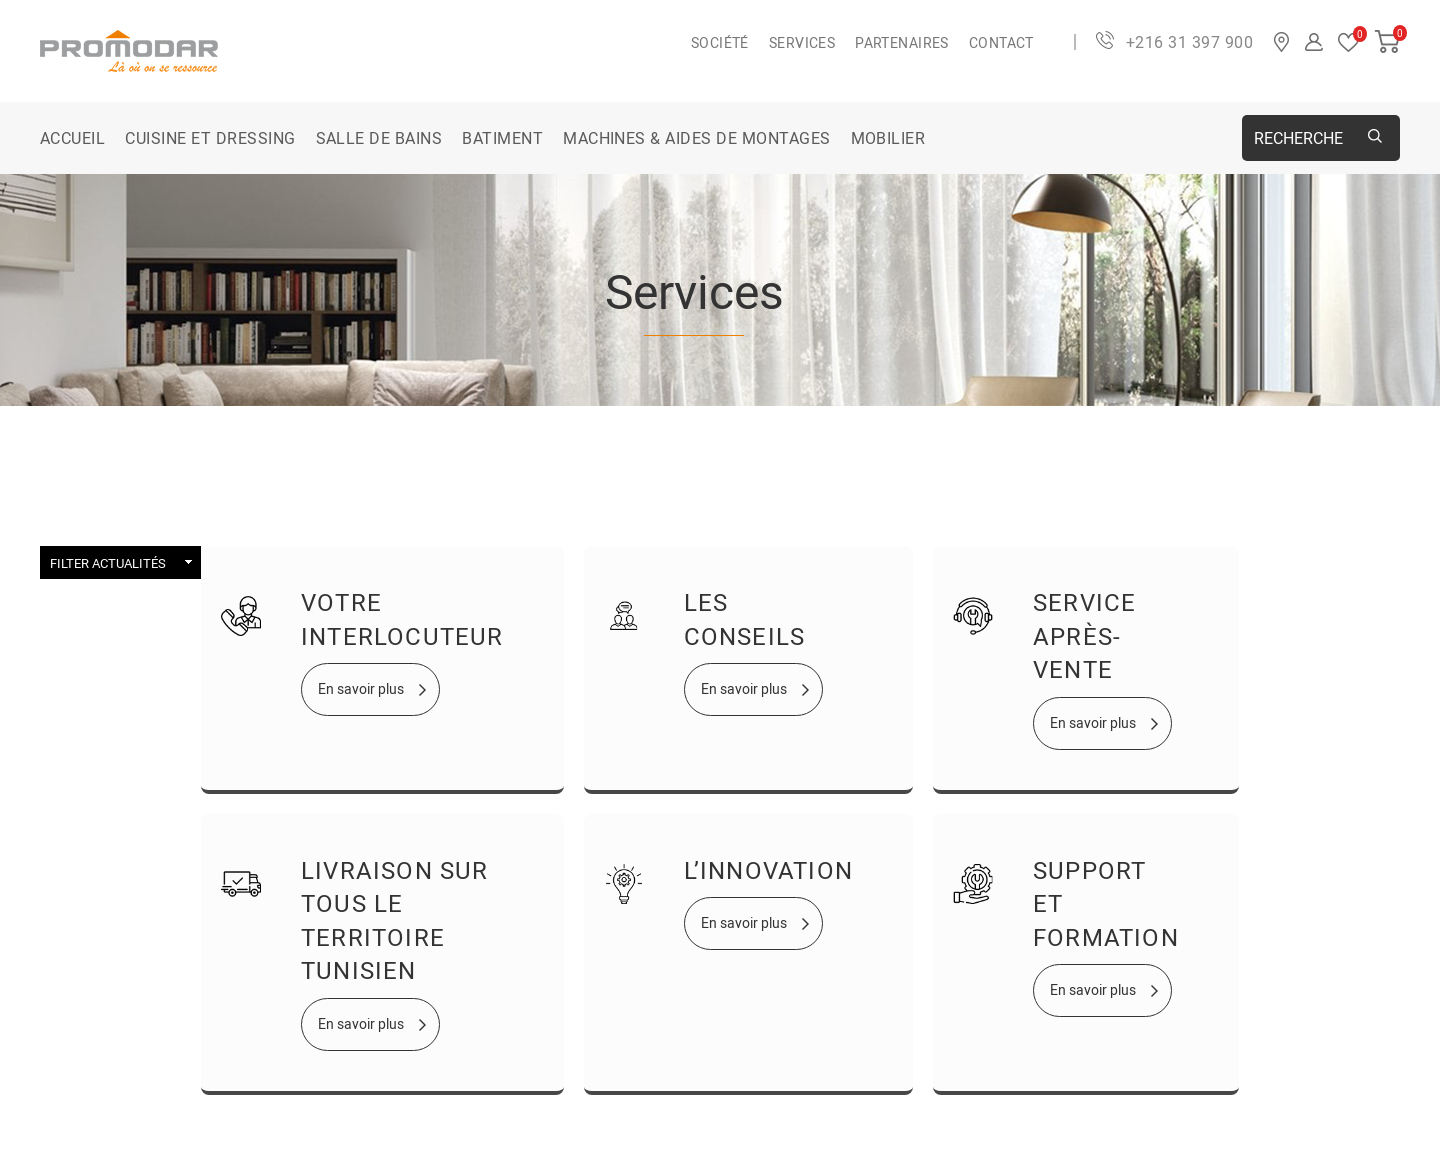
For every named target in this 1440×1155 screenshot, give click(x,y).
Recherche (1298, 138)
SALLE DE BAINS (379, 138)
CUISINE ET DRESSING (210, 138)
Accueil (72, 138)
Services (802, 42)
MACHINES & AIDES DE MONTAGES (696, 138)
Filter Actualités (108, 563)
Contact (1001, 42)
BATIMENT (502, 138)
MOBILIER (888, 138)
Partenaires (902, 42)
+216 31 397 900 (1189, 42)
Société (720, 42)
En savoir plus (361, 688)
